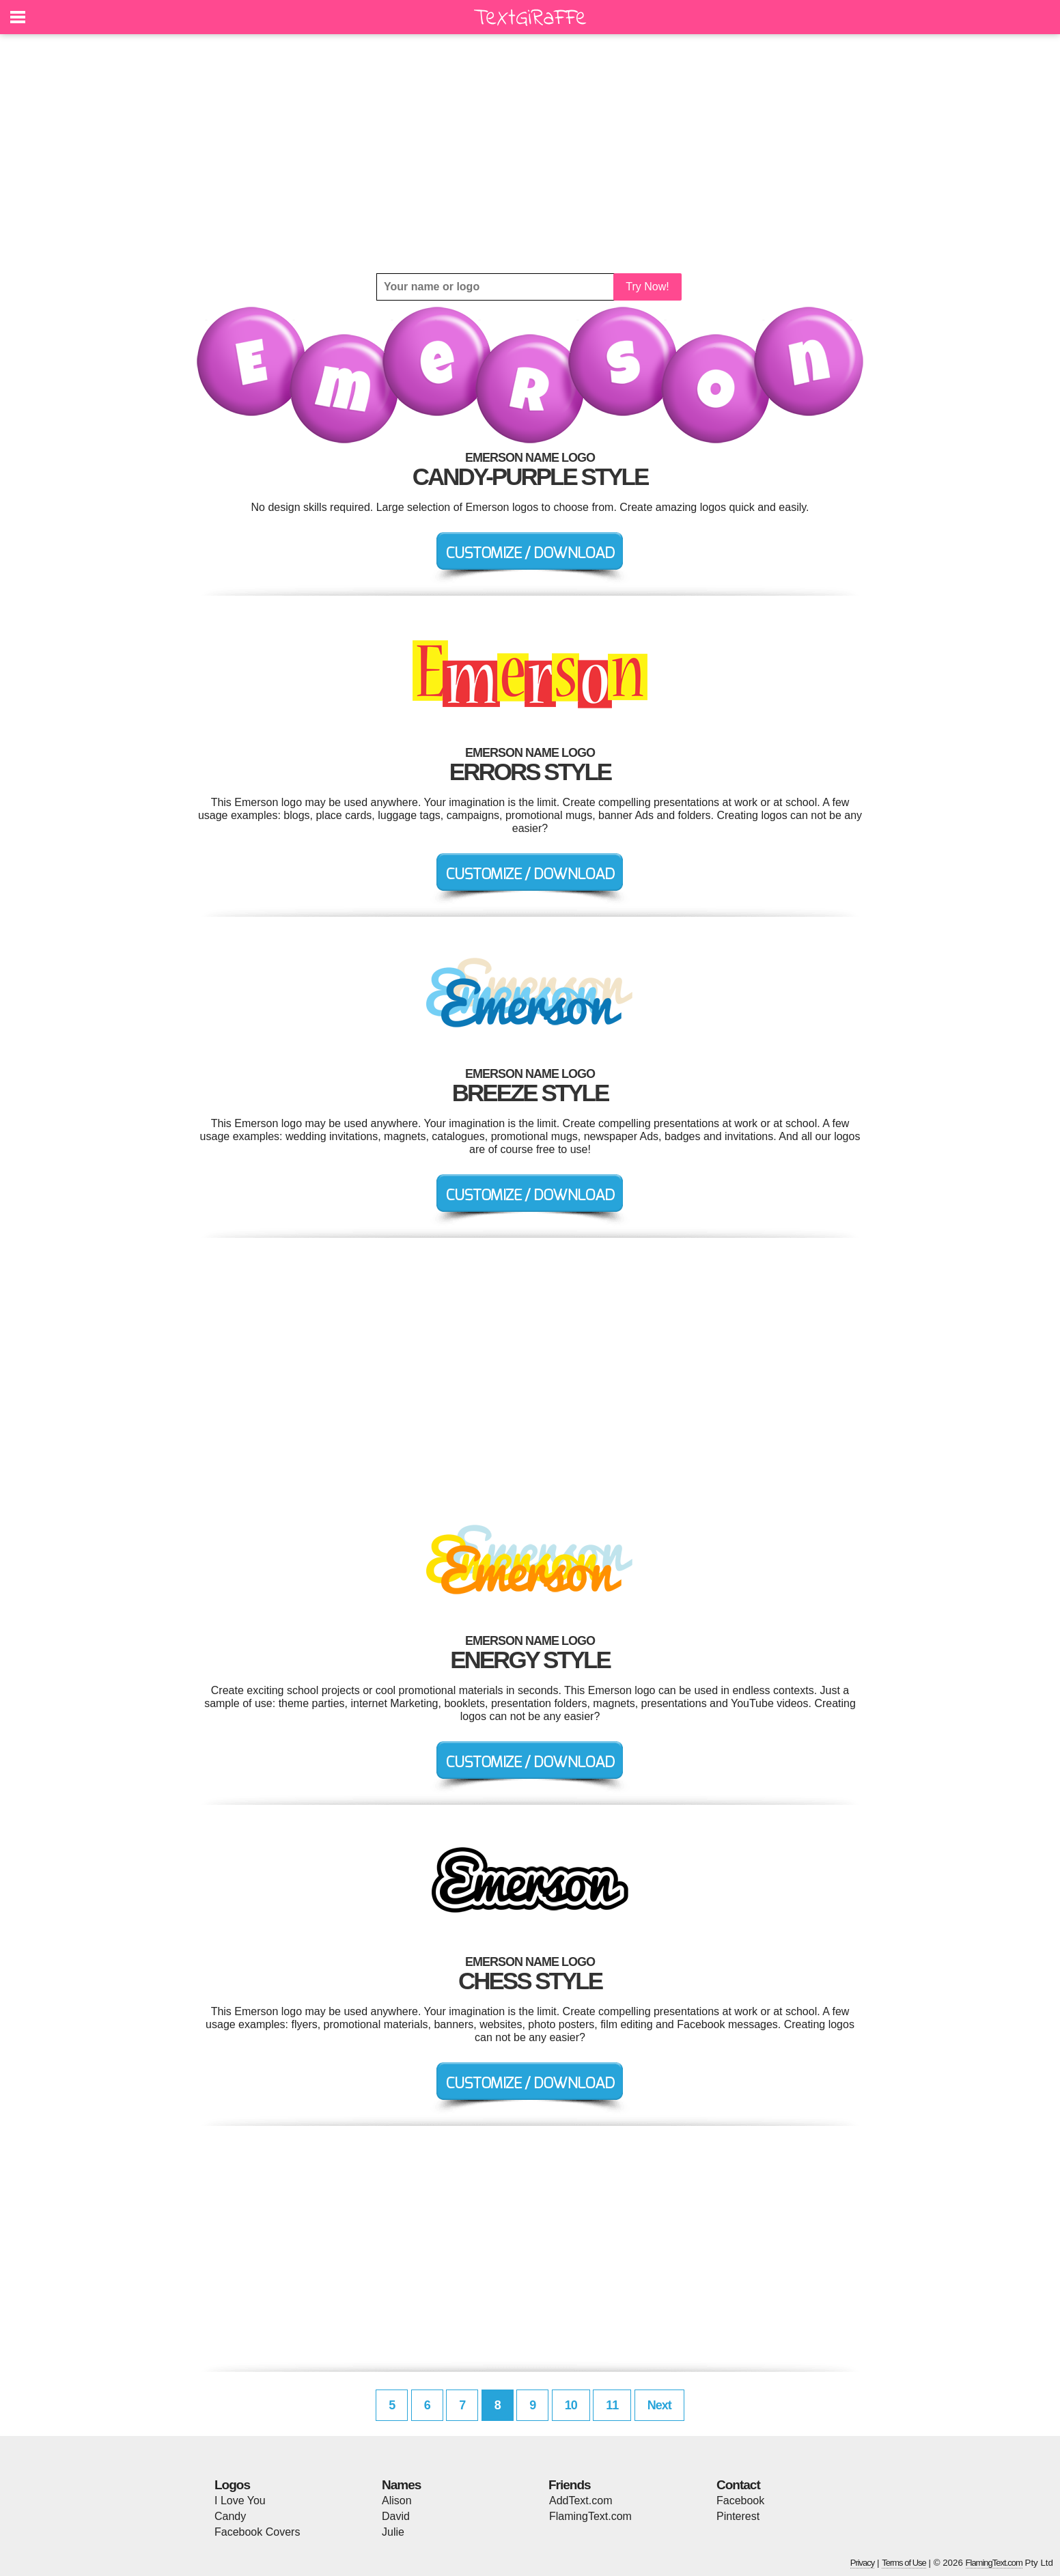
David (396, 2516)
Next (659, 2405)
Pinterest (737, 2516)
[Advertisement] (530, 153)
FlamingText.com (590, 2516)
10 (571, 2405)
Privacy (862, 2563)
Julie (393, 2532)
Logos (232, 2485)
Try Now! (647, 286)
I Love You (240, 2500)
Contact (738, 2485)
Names (401, 2485)
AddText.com (580, 2500)
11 (612, 2405)
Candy (230, 2516)
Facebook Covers (257, 2532)
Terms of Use (904, 2563)
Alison (397, 2500)
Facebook (740, 2500)
